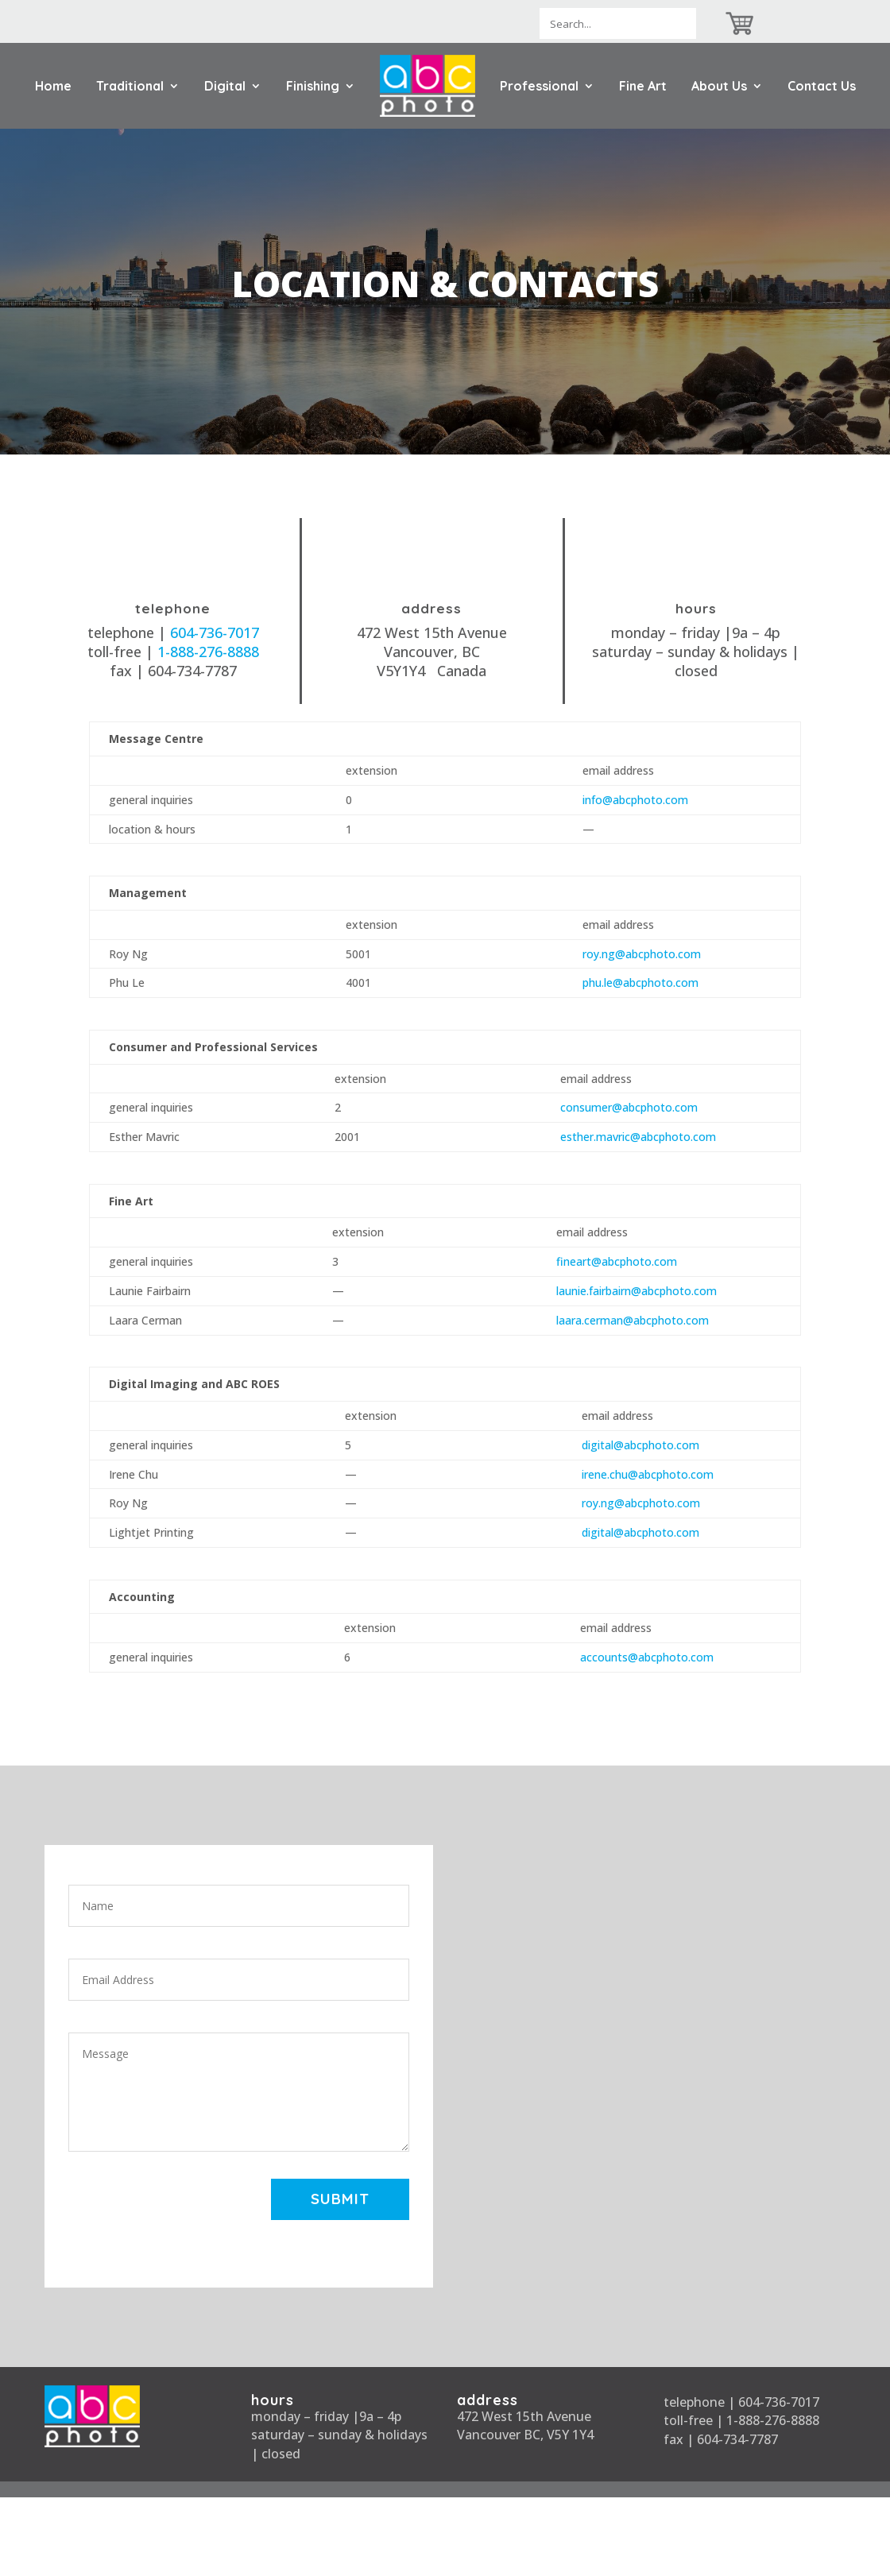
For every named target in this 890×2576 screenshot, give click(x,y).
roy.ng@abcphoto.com (641, 953)
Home (53, 86)
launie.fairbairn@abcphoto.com (636, 1290)
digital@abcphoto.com (640, 1444)
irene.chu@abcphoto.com (648, 1474)
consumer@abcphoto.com (629, 1107)
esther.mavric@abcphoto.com (638, 1136)
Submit (338, 2200)
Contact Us (821, 86)
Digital (225, 86)
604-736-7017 (214, 632)
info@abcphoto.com (635, 799)
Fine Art (643, 86)
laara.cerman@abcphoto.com (632, 1320)
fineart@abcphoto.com (616, 1261)
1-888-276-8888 (208, 651)
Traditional (130, 86)
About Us (719, 86)
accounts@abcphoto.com (647, 1657)
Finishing (312, 86)
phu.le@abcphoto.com (640, 982)
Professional (539, 86)
